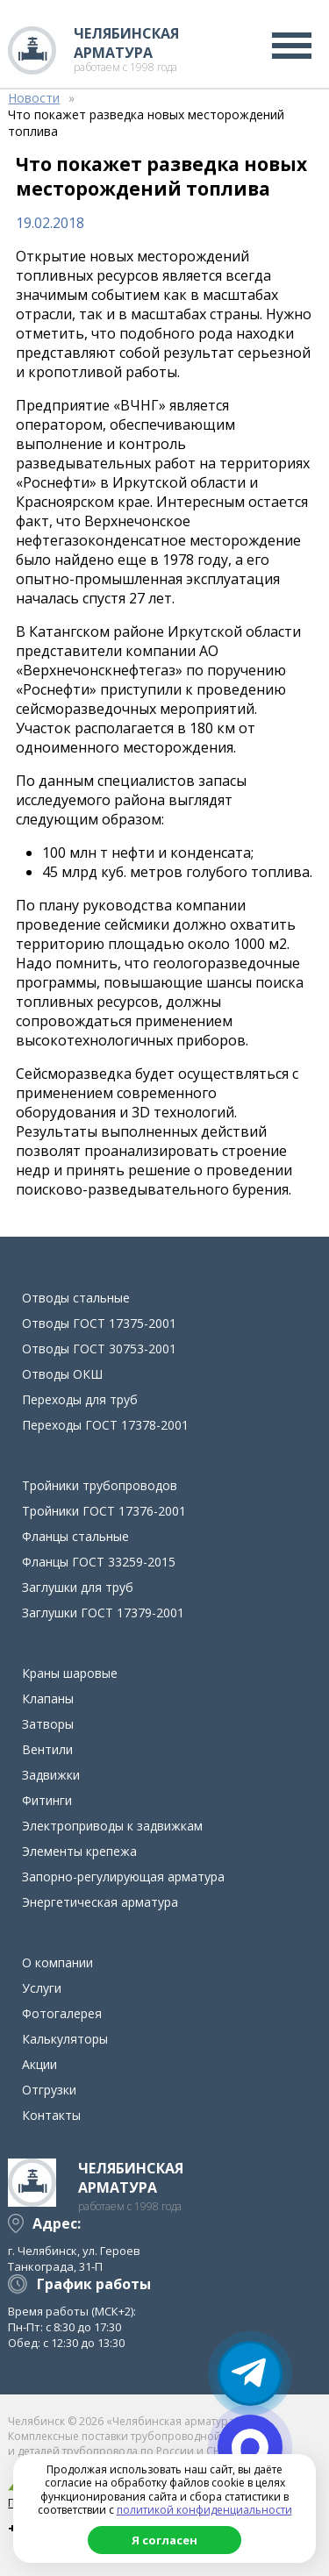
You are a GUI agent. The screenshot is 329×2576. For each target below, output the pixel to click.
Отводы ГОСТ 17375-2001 (99, 1323)
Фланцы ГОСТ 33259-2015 (98, 1561)
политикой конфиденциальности (204, 2509)
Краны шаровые (70, 1673)
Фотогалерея (62, 2013)
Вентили (47, 1749)
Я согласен (164, 2540)
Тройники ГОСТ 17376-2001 (104, 1510)
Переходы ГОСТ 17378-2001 (105, 1424)
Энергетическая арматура (100, 1902)
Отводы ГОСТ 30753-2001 (99, 1348)
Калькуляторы (65, 2038)
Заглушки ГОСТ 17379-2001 (103, 1612)
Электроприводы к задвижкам (112, 1825)
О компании (57, 1962)
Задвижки (51, 1774)
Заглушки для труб (77, 1587)
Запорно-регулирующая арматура (123, 1876)
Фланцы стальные (75, 1536)
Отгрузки (49, 2089)
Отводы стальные (76, 1297)
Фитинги (47, 1800)
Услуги (41, 1988)
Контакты (51, 2115)
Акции (39, 2064)
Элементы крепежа (79, 1851)
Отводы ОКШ (62, 1374)
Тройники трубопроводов (99, 1485)
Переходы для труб (80, 1399)
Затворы (48, 1724)
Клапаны (48, 1698)
